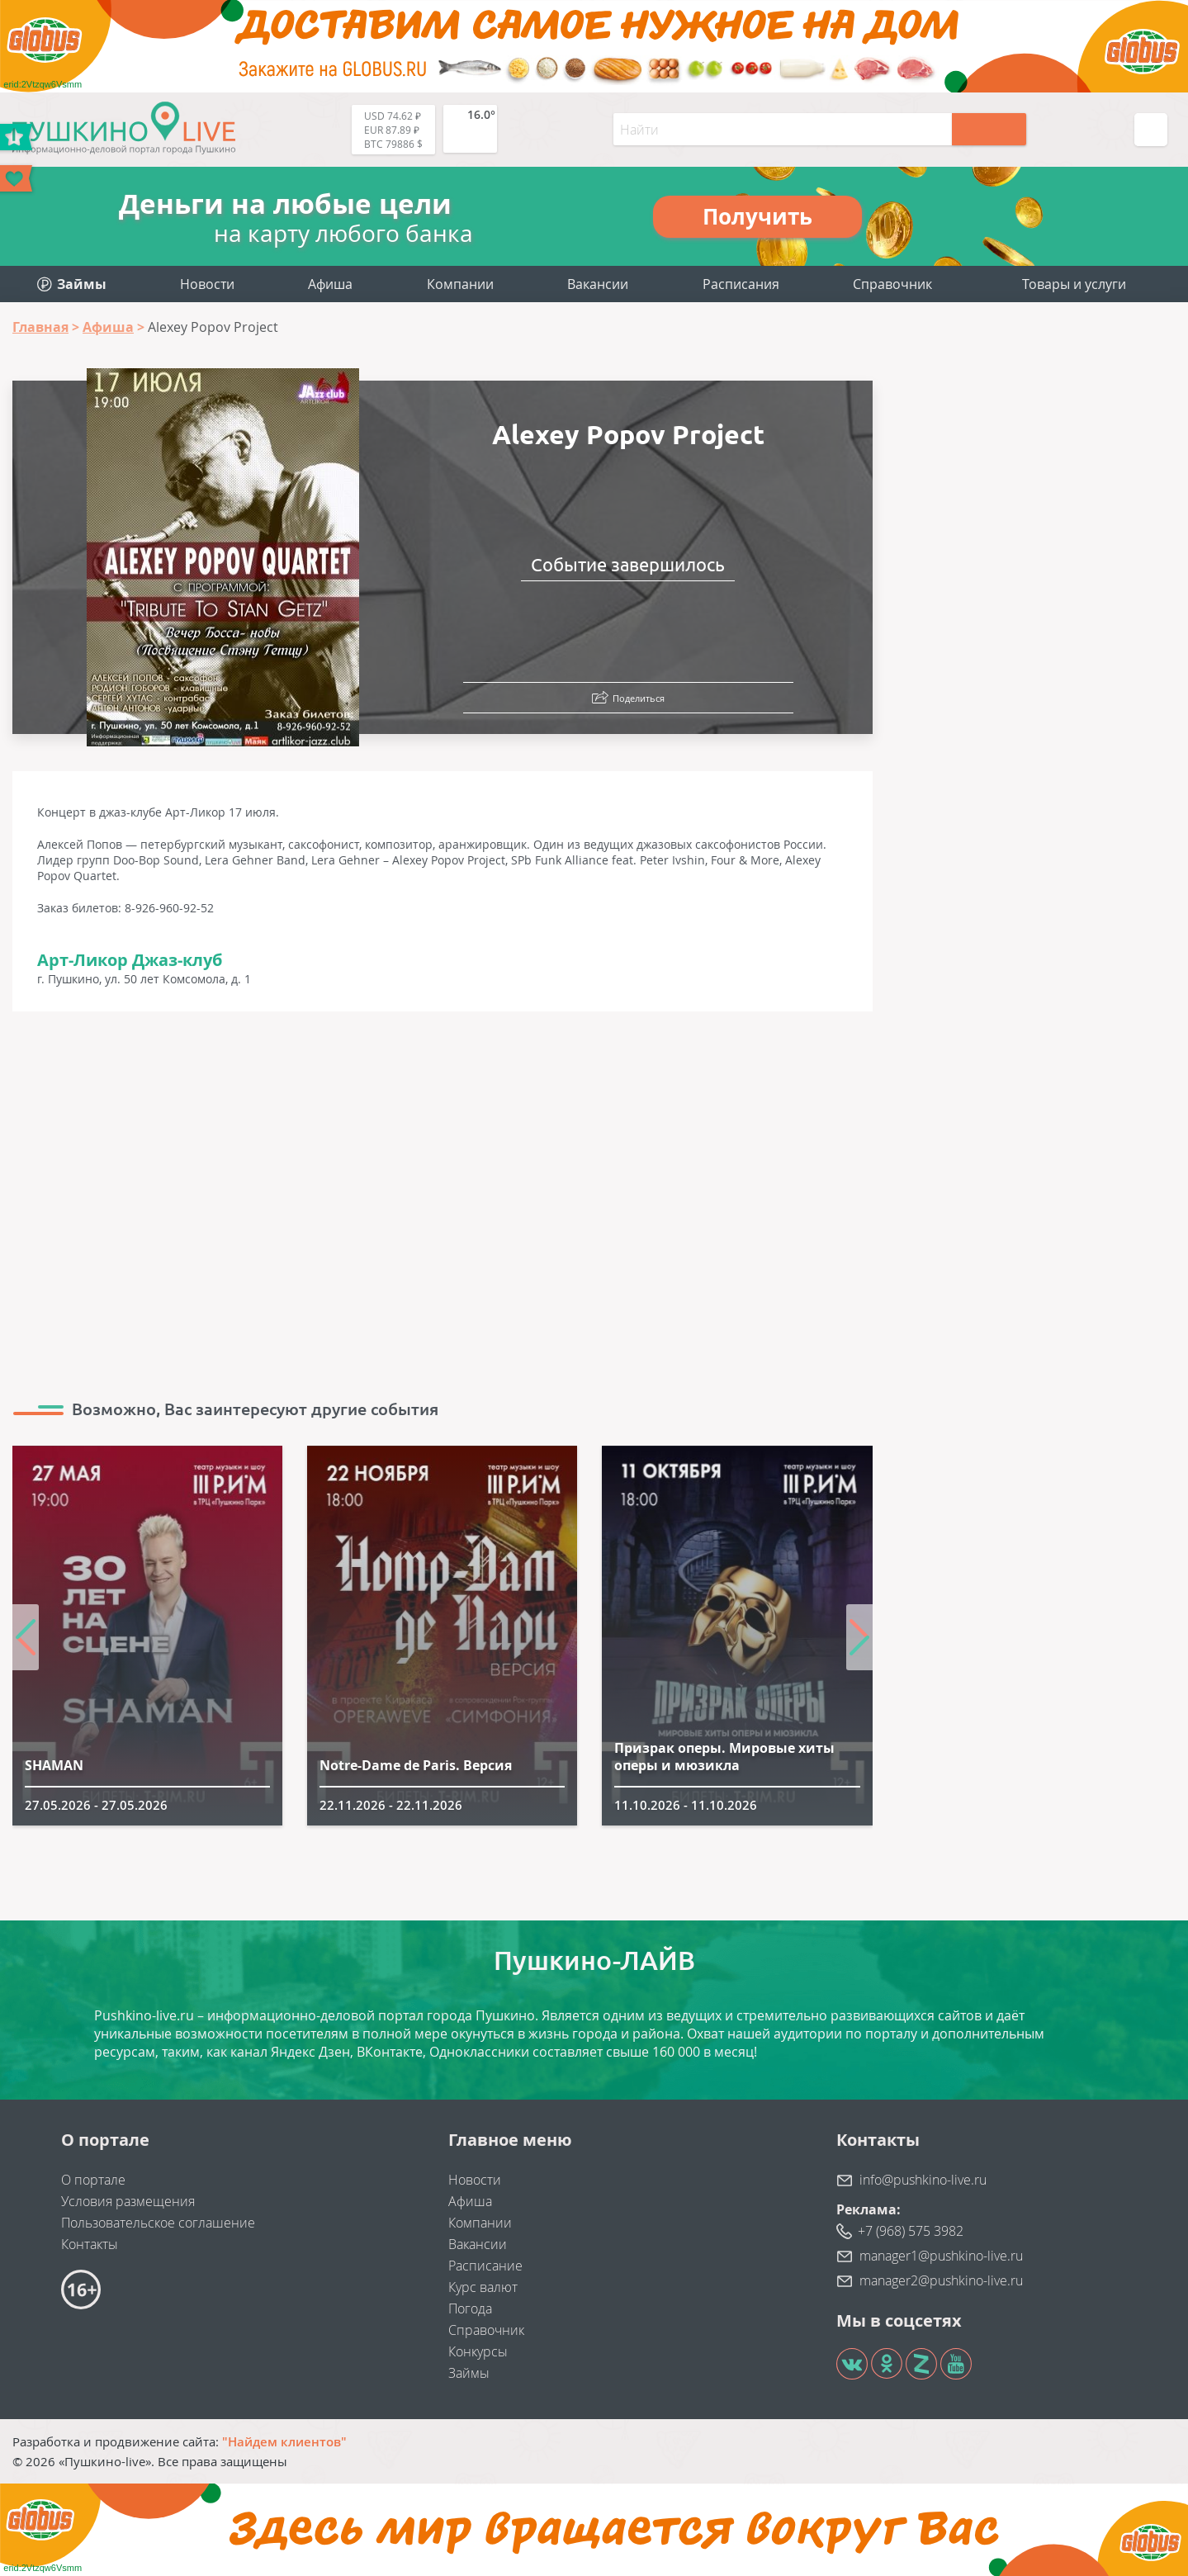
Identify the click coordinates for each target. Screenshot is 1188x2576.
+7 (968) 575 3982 (910, 2231)
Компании (460, 284)
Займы (469, 2373)
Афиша (330, 284)
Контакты (89, 2244)
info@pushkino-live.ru (923, 2180)
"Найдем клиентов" (284, 2441)
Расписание (485, 2265)
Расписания (741, 284)
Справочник (892, 284)
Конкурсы (478, 2351)
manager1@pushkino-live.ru (941, 2256)
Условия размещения (128, 2201)
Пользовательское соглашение (158, 2223)
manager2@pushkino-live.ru (941, 2280)
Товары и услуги (1074, 284)
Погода (470, 2308)
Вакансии (597, 284)
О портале (93, 2180)
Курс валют (483, 2287)
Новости (207, 284)
